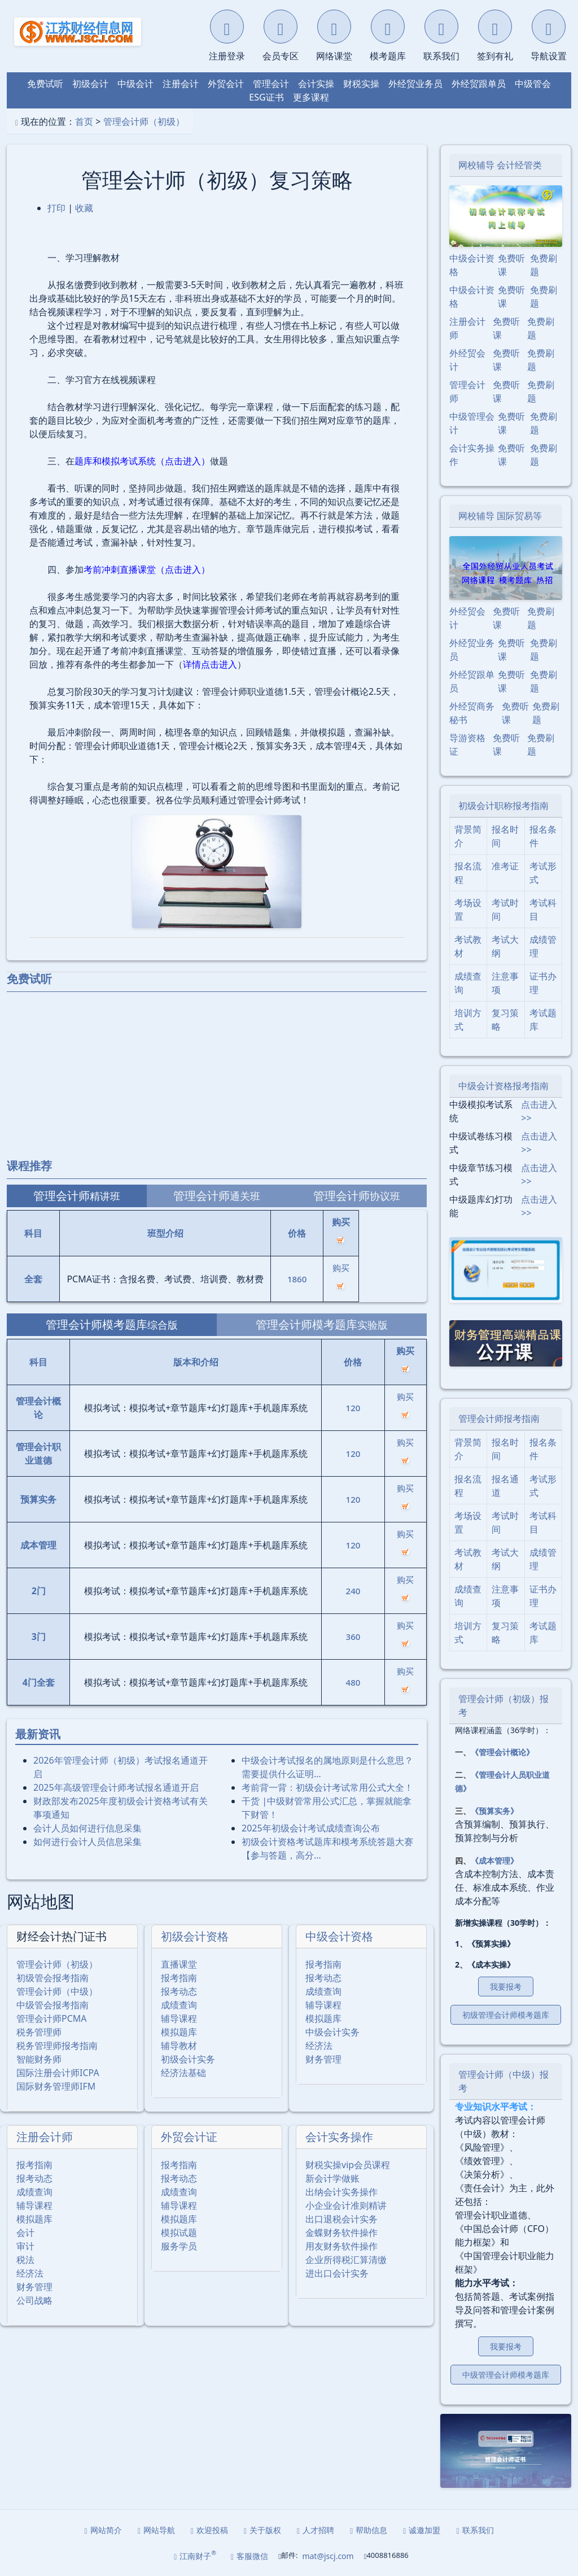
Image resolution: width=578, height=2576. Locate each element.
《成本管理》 (494, 1860)
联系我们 (474, 2530)
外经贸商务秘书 (471, 713)
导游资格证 (467, 745)
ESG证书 (266, 97)
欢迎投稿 (209, 2530)
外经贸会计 (467, 360)
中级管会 (533, 83)
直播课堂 (179, 1964)
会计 (25, 2232)
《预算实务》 (494, 1810)
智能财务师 (39, 2059)
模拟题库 (179, 2032)
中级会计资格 (339, 1936)
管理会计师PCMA (51, 2018)
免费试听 (45, 83)
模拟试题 (179, 2232)
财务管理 (323, 2059)
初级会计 (90, 83)
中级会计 (135, 83)
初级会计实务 (188, 2059)
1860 (296, 1279)
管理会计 (271, 83)
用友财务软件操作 (341, 2246)
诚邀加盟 (421, 2530)
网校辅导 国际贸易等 (500, 516)
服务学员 (179, 2246)
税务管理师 (39, 2032)
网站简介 (103, 2530)
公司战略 (34, 2300)
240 (353, 1590)
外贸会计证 (189, 2136)
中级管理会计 (471, 423)
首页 (84, 121)
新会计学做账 (332, 2178)
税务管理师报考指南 (57, 2045)
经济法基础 (183, 2072)
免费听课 (511, 265)
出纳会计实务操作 (341, 2192)
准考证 (505, 866)
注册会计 (181, 83)
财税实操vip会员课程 (347, 2165)
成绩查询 (179, 2005)
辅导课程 (179, 2018)
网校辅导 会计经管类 (500, 165)
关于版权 (262, 2530)
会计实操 (316, 83)
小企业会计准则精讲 (346, 2205)
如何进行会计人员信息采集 (87, 1841)
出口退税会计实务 (341, 2219)
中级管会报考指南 (52, 2005)
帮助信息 (368, 2530)
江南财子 (195, 2555)
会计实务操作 (339, 2136)
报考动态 (179, 1991)
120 (353, 1407)
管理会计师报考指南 (499, 1418)
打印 (56, 208)
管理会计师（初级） (144, 121)
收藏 (84, 208)
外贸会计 (226, 83)
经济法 (318, 2045)
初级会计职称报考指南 (503, 805)
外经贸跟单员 (479, 83)
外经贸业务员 (415, 83)
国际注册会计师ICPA (57, 2072)
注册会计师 (44, 2136)
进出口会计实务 (337, 2273)
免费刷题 (543, 265)
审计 (25, 2246)
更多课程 (311, 97)
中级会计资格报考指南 (503, 1086)
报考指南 (179, 1978)
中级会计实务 (332, 2032)
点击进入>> (539, 1111)
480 (353, 1682)
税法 (25, 2259)
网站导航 (156, 2530)
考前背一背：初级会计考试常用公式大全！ (327, 1787)
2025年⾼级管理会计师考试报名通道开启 (116, 1787)
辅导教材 (179, 2045)
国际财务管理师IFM (55, 2086)
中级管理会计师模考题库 (505, 2374)
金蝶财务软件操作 (341, 2232)
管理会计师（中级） (57, 1991)
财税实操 (361, 83)
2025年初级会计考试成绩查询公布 (311, 1828)
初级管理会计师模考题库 (505, 2014)
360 (353, 1636)
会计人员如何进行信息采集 (87, 1828)
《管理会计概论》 (502, 1752)
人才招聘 (315, 2530)
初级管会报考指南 (52, 1978)
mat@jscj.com (327, 2556)
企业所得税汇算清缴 (346, 2259)
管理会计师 (467, 391)
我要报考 (506, 1986)
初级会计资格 (195, 1936)
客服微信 (249, 2556)
